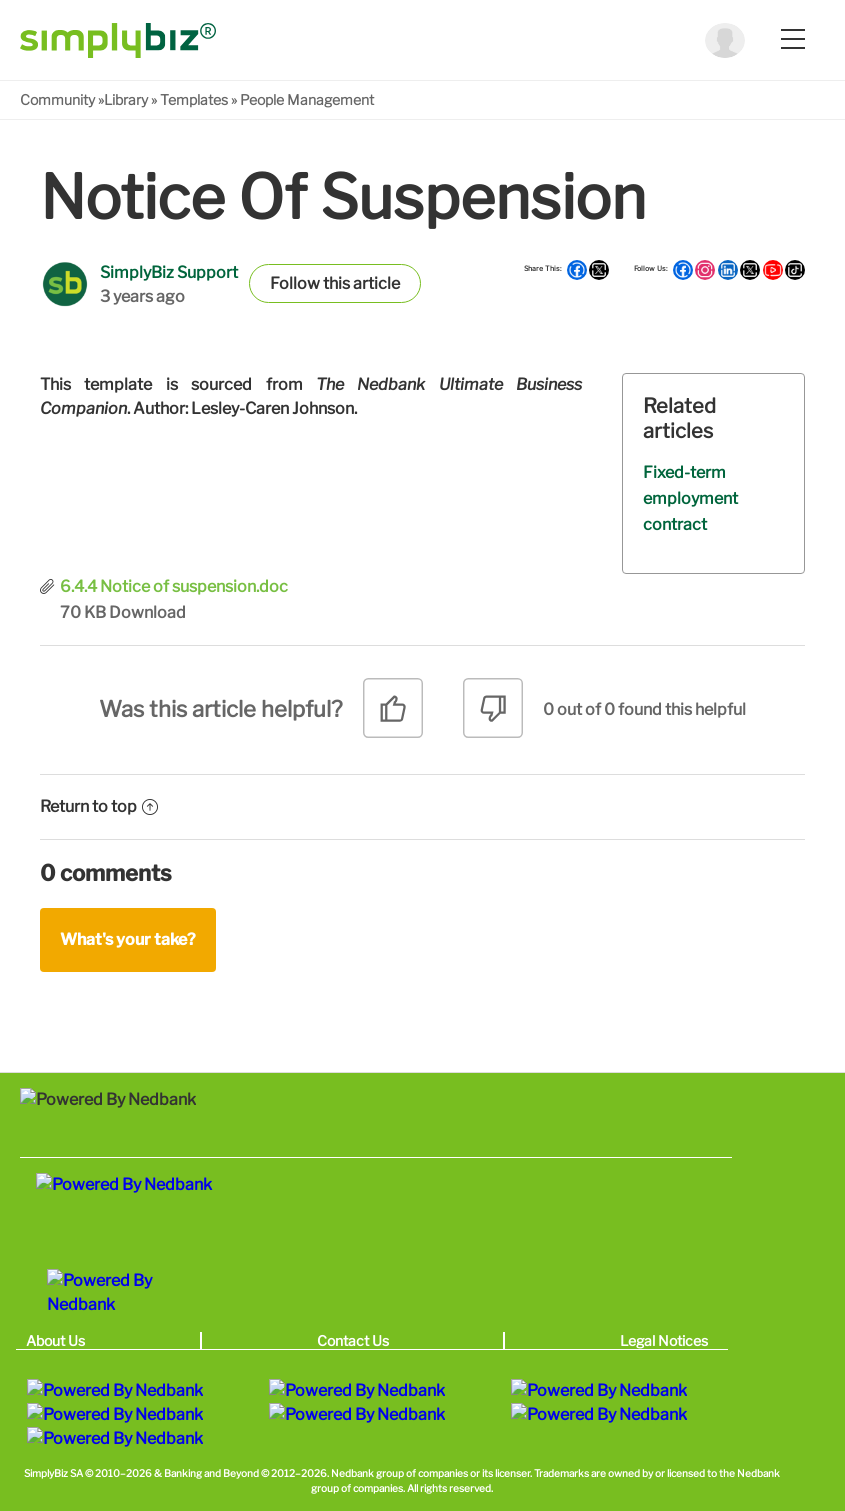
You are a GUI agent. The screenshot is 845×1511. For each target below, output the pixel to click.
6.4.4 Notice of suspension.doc (174, 586)
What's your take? (128, 939)
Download (147, 612)
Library (126, 99)
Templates (194, 99)
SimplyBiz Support (169, 272)
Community (57, 99)
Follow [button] (295, 283)
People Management (307, 99)
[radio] (393, 715)
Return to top (99, 806)
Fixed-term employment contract (690, 498)
